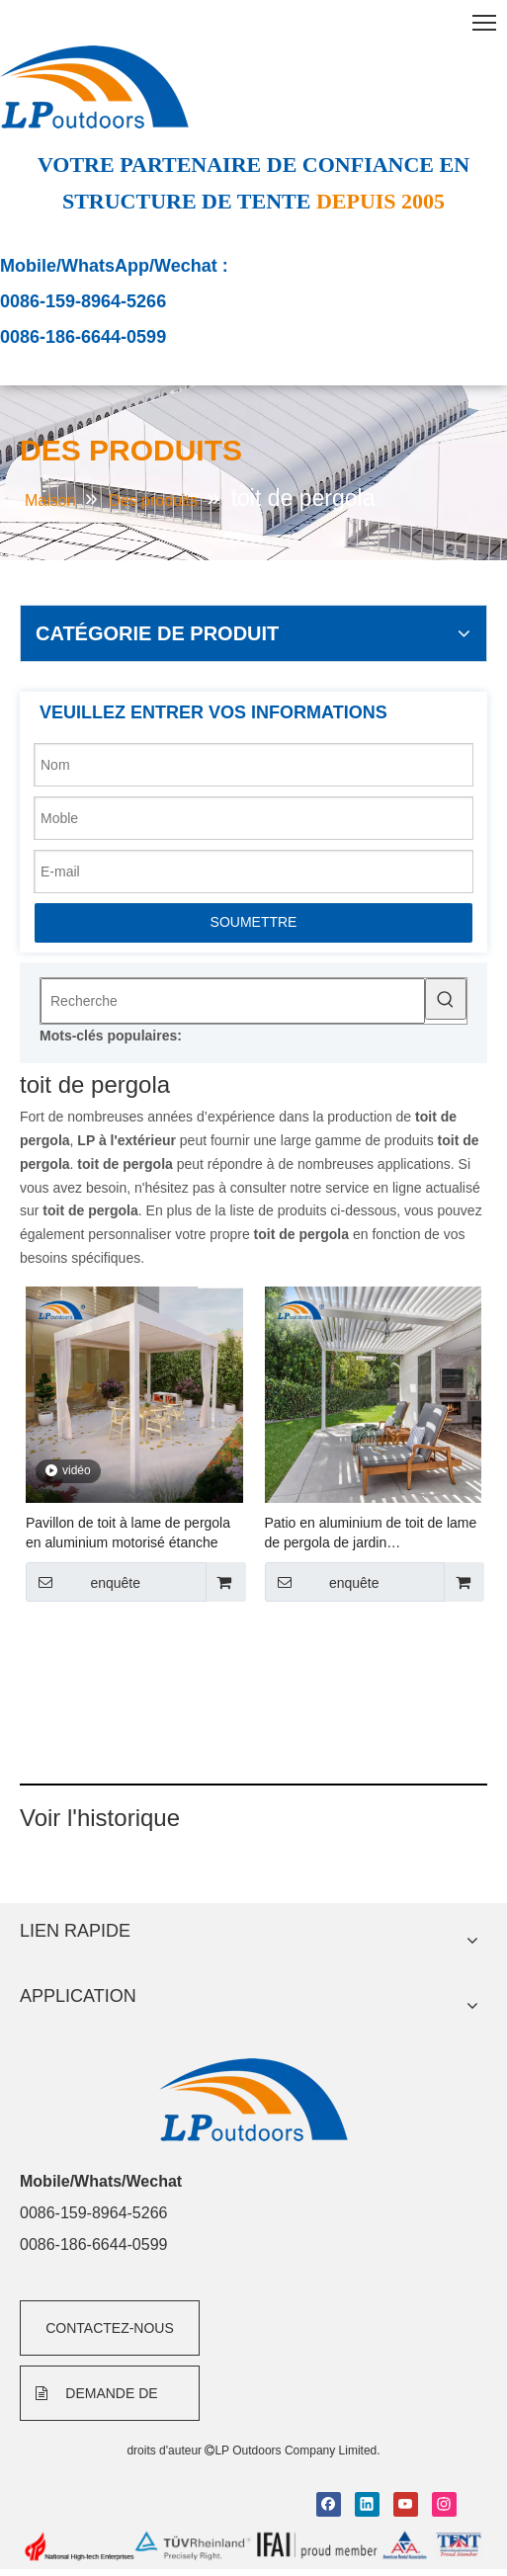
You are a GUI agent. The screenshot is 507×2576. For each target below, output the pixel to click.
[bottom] (253, 2546)
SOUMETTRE (254, 922)
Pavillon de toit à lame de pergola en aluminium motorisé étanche (128, 1532)
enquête (83, 1582)
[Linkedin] (367, 2504)
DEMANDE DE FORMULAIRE (97, 2403)
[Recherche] (233, 1001)
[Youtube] (405, 2504)
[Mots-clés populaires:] (445, 999)
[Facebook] (328, 2504)
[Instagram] (444, 2504)
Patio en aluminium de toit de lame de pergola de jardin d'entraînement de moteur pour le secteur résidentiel (371, 1533)
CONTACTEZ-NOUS (109, 2328)
